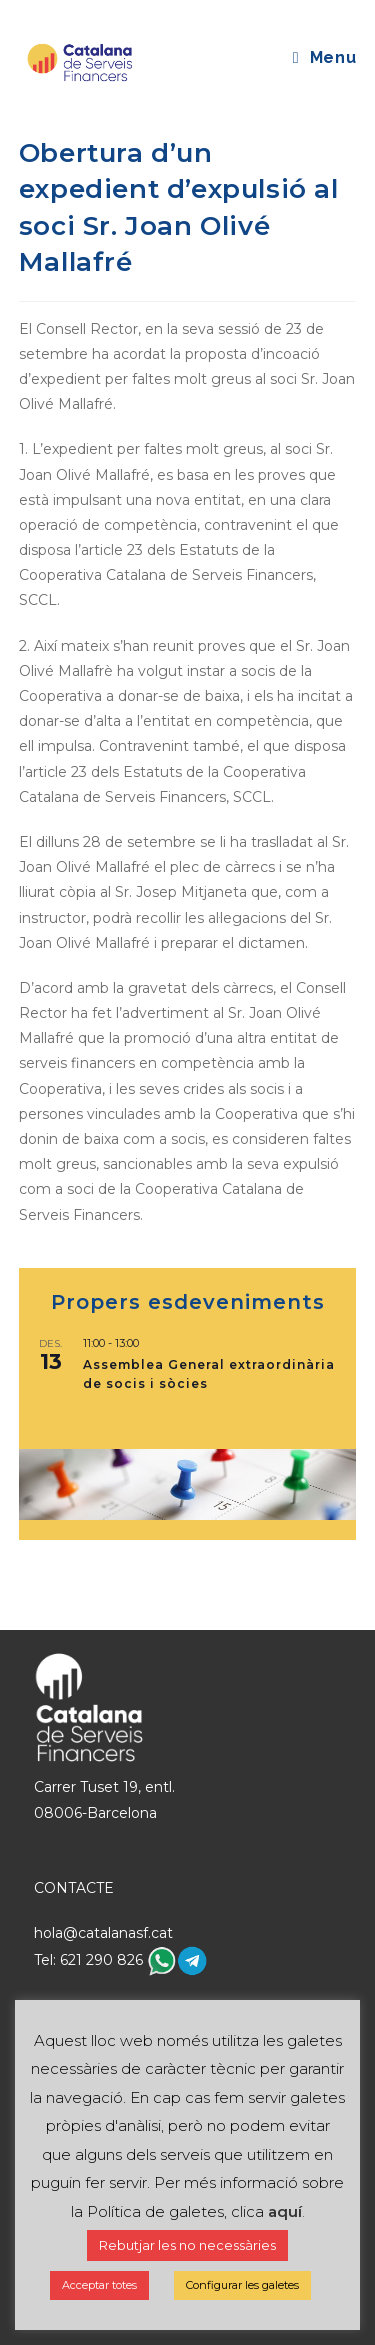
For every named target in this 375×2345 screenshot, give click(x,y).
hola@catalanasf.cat (103, 1933)
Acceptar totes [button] (99, 2285)
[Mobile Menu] (324, 57)
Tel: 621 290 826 (90, 1960)
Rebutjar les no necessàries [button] (187, 2245)
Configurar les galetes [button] (242, 2285)
